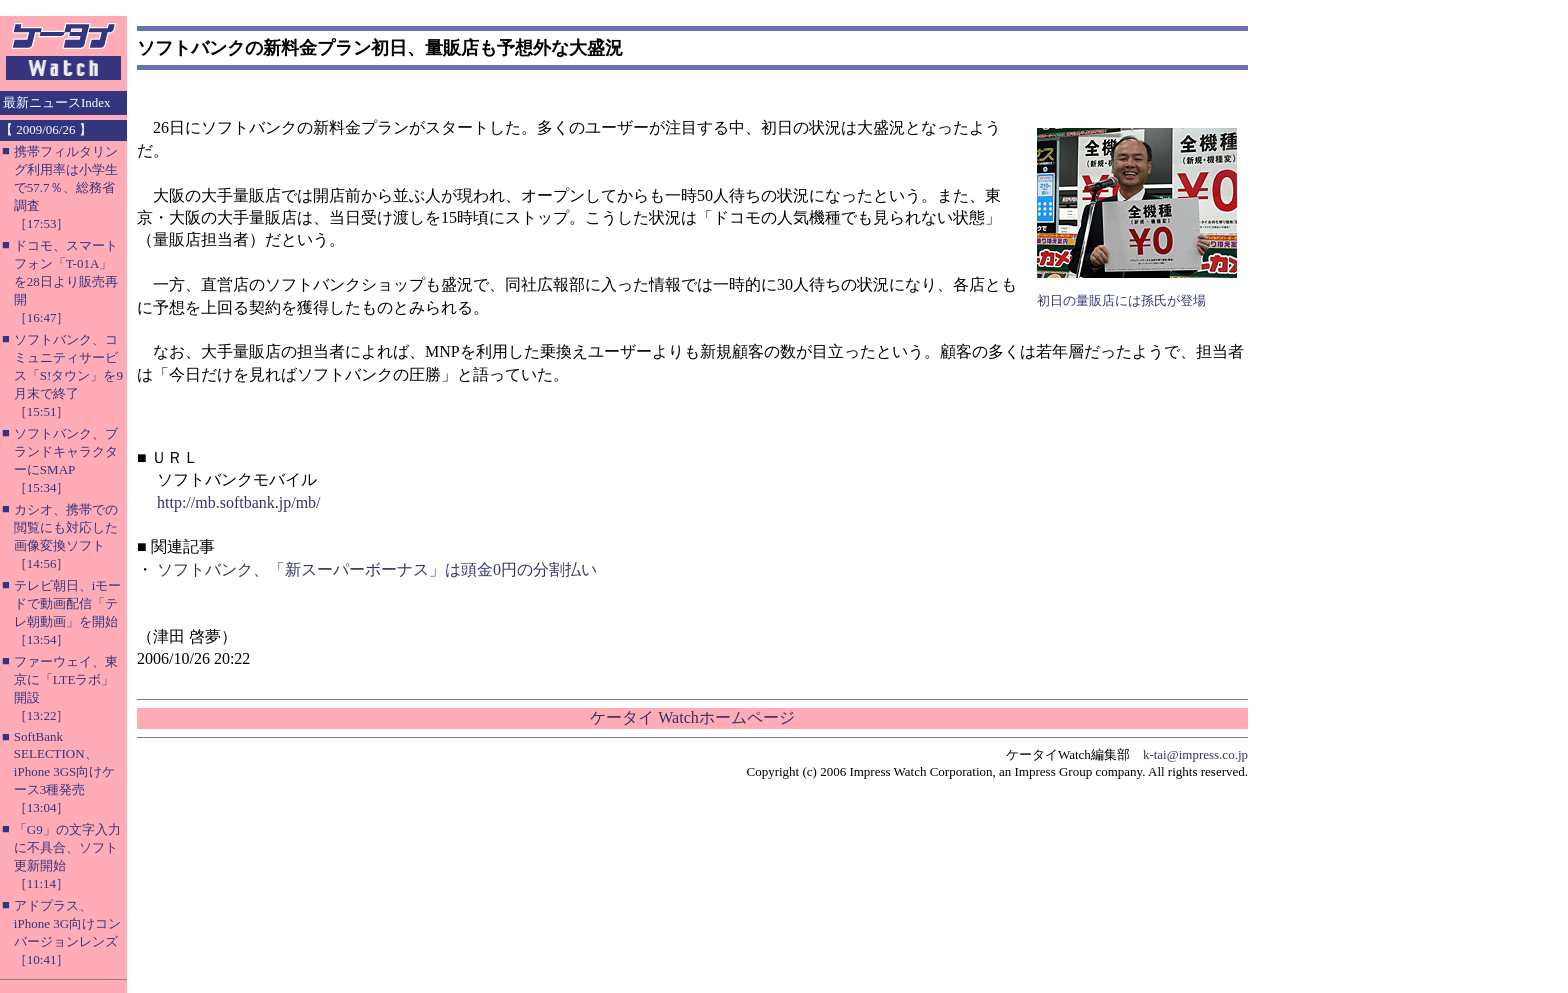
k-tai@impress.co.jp (1195, 754)
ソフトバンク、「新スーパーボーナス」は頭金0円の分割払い (377, 569)
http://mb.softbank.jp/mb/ (239, 502)
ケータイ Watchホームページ (692, 717)
